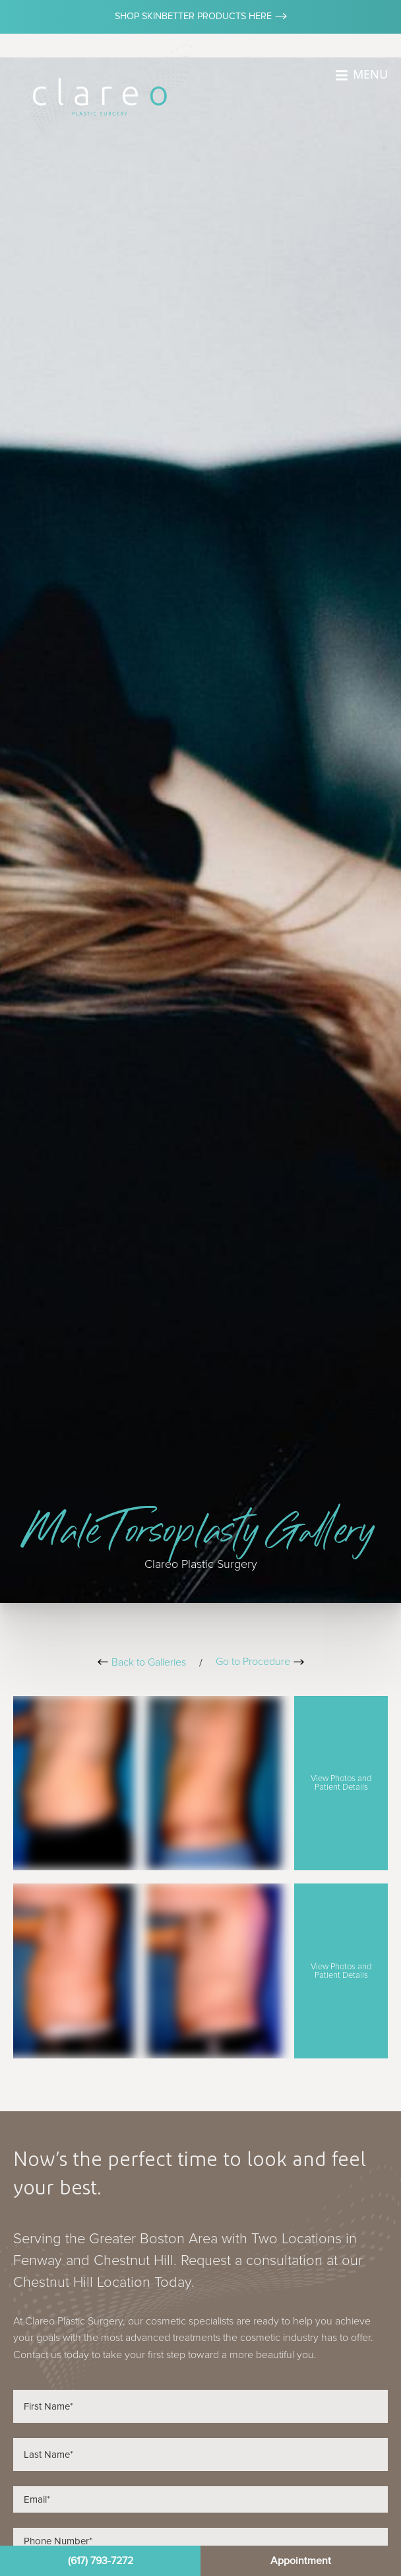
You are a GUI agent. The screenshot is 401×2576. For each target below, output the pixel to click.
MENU (370, 74)
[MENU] (341, 75)
